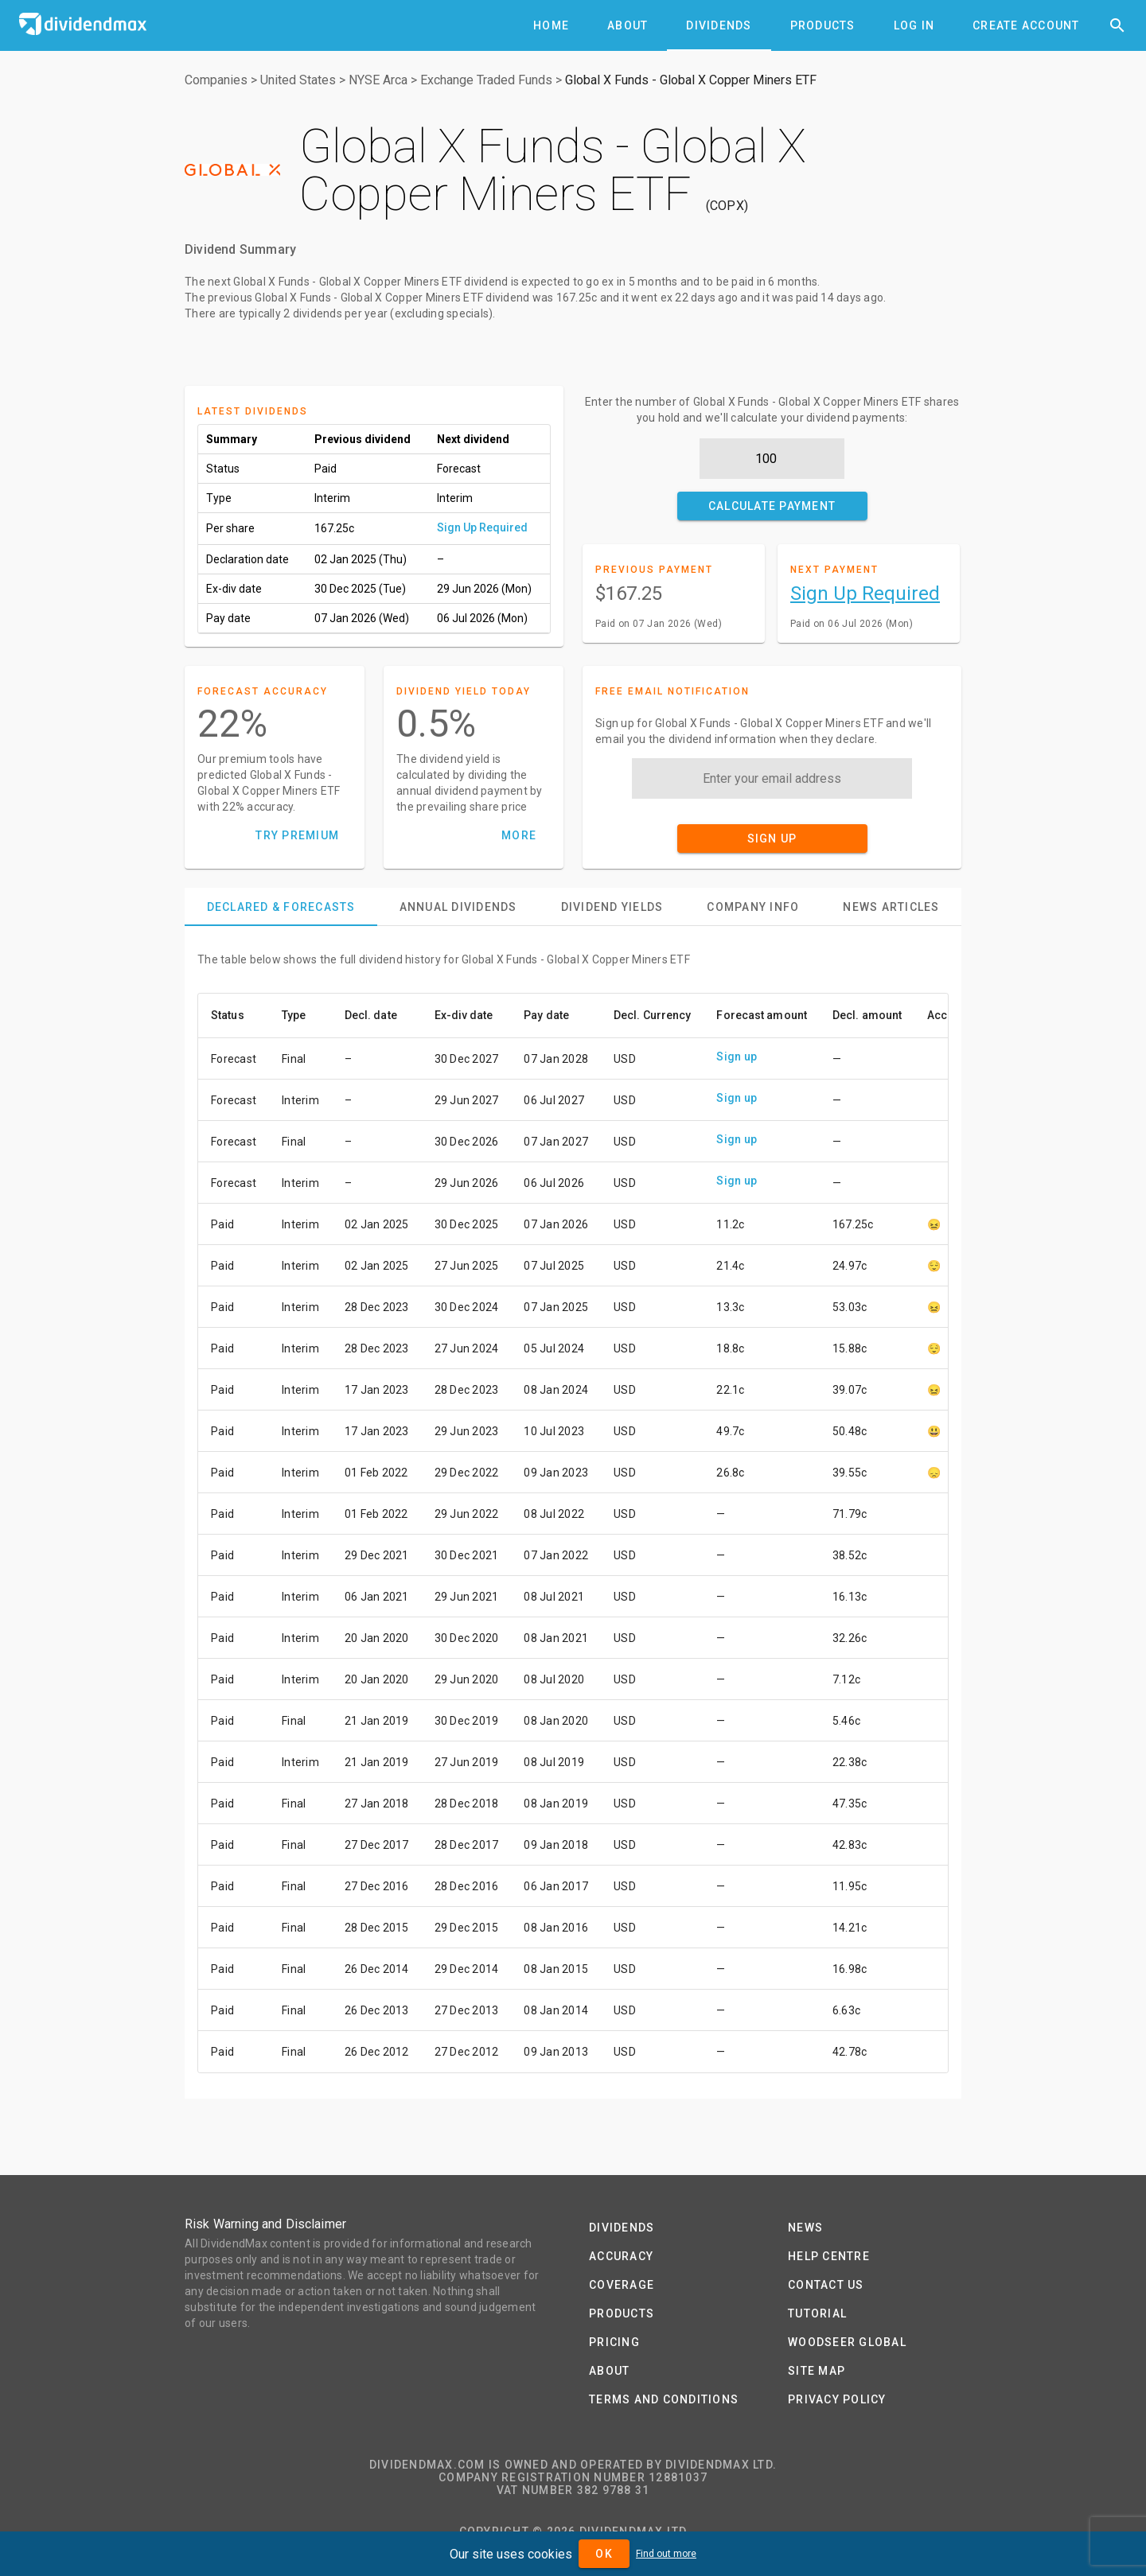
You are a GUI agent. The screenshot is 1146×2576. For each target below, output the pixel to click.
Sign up (736, 1056)
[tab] (551, 25)
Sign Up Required (482, 527)
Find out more (666, 2553)
